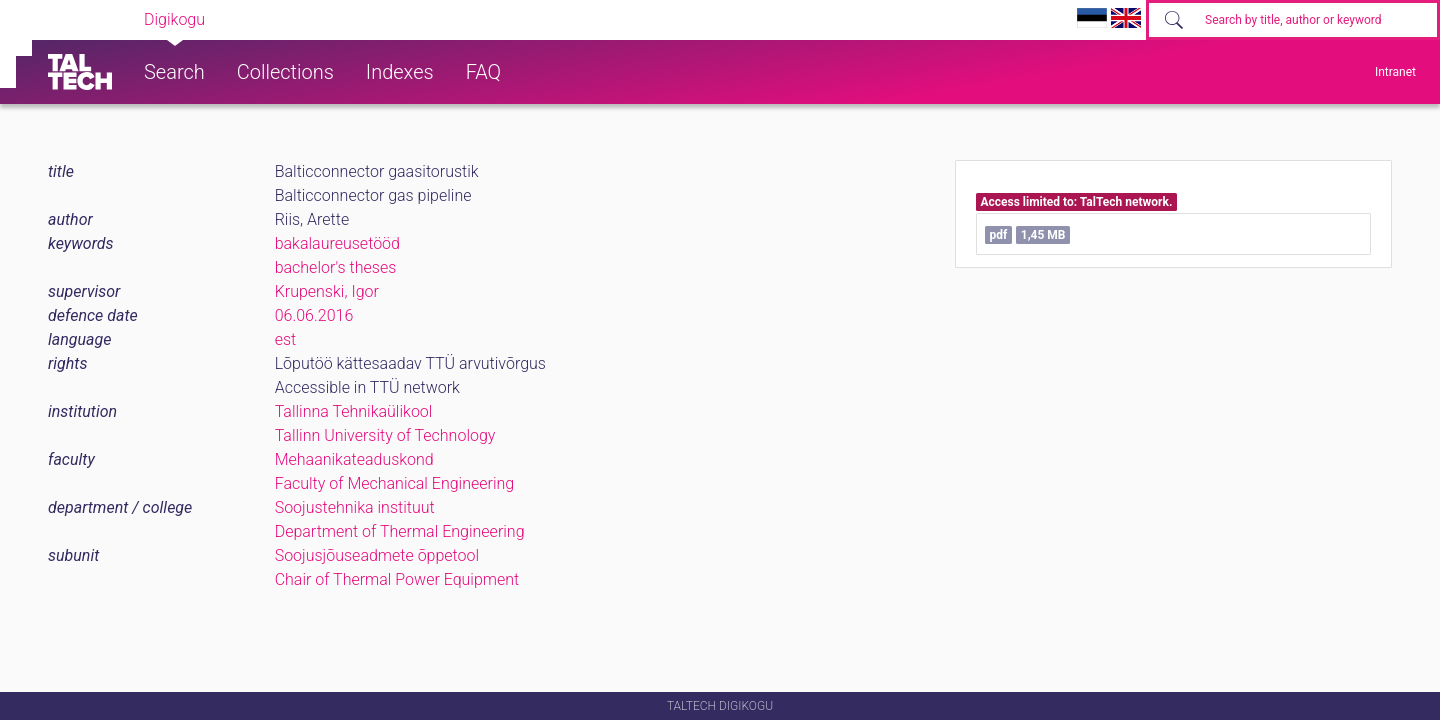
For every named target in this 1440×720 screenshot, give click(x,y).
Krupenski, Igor (327, 291)
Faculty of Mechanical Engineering (395, 483)
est (286, 339)
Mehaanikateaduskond (354, 459)
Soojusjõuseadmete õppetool (377, 555)
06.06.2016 (314, 315)
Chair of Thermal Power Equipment (397, 579)
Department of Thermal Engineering (400, 531)
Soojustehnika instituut (355, 507)
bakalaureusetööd (337, 243)
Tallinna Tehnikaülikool (354, 411)
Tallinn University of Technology (385, 435)
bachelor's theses (336, 267)
